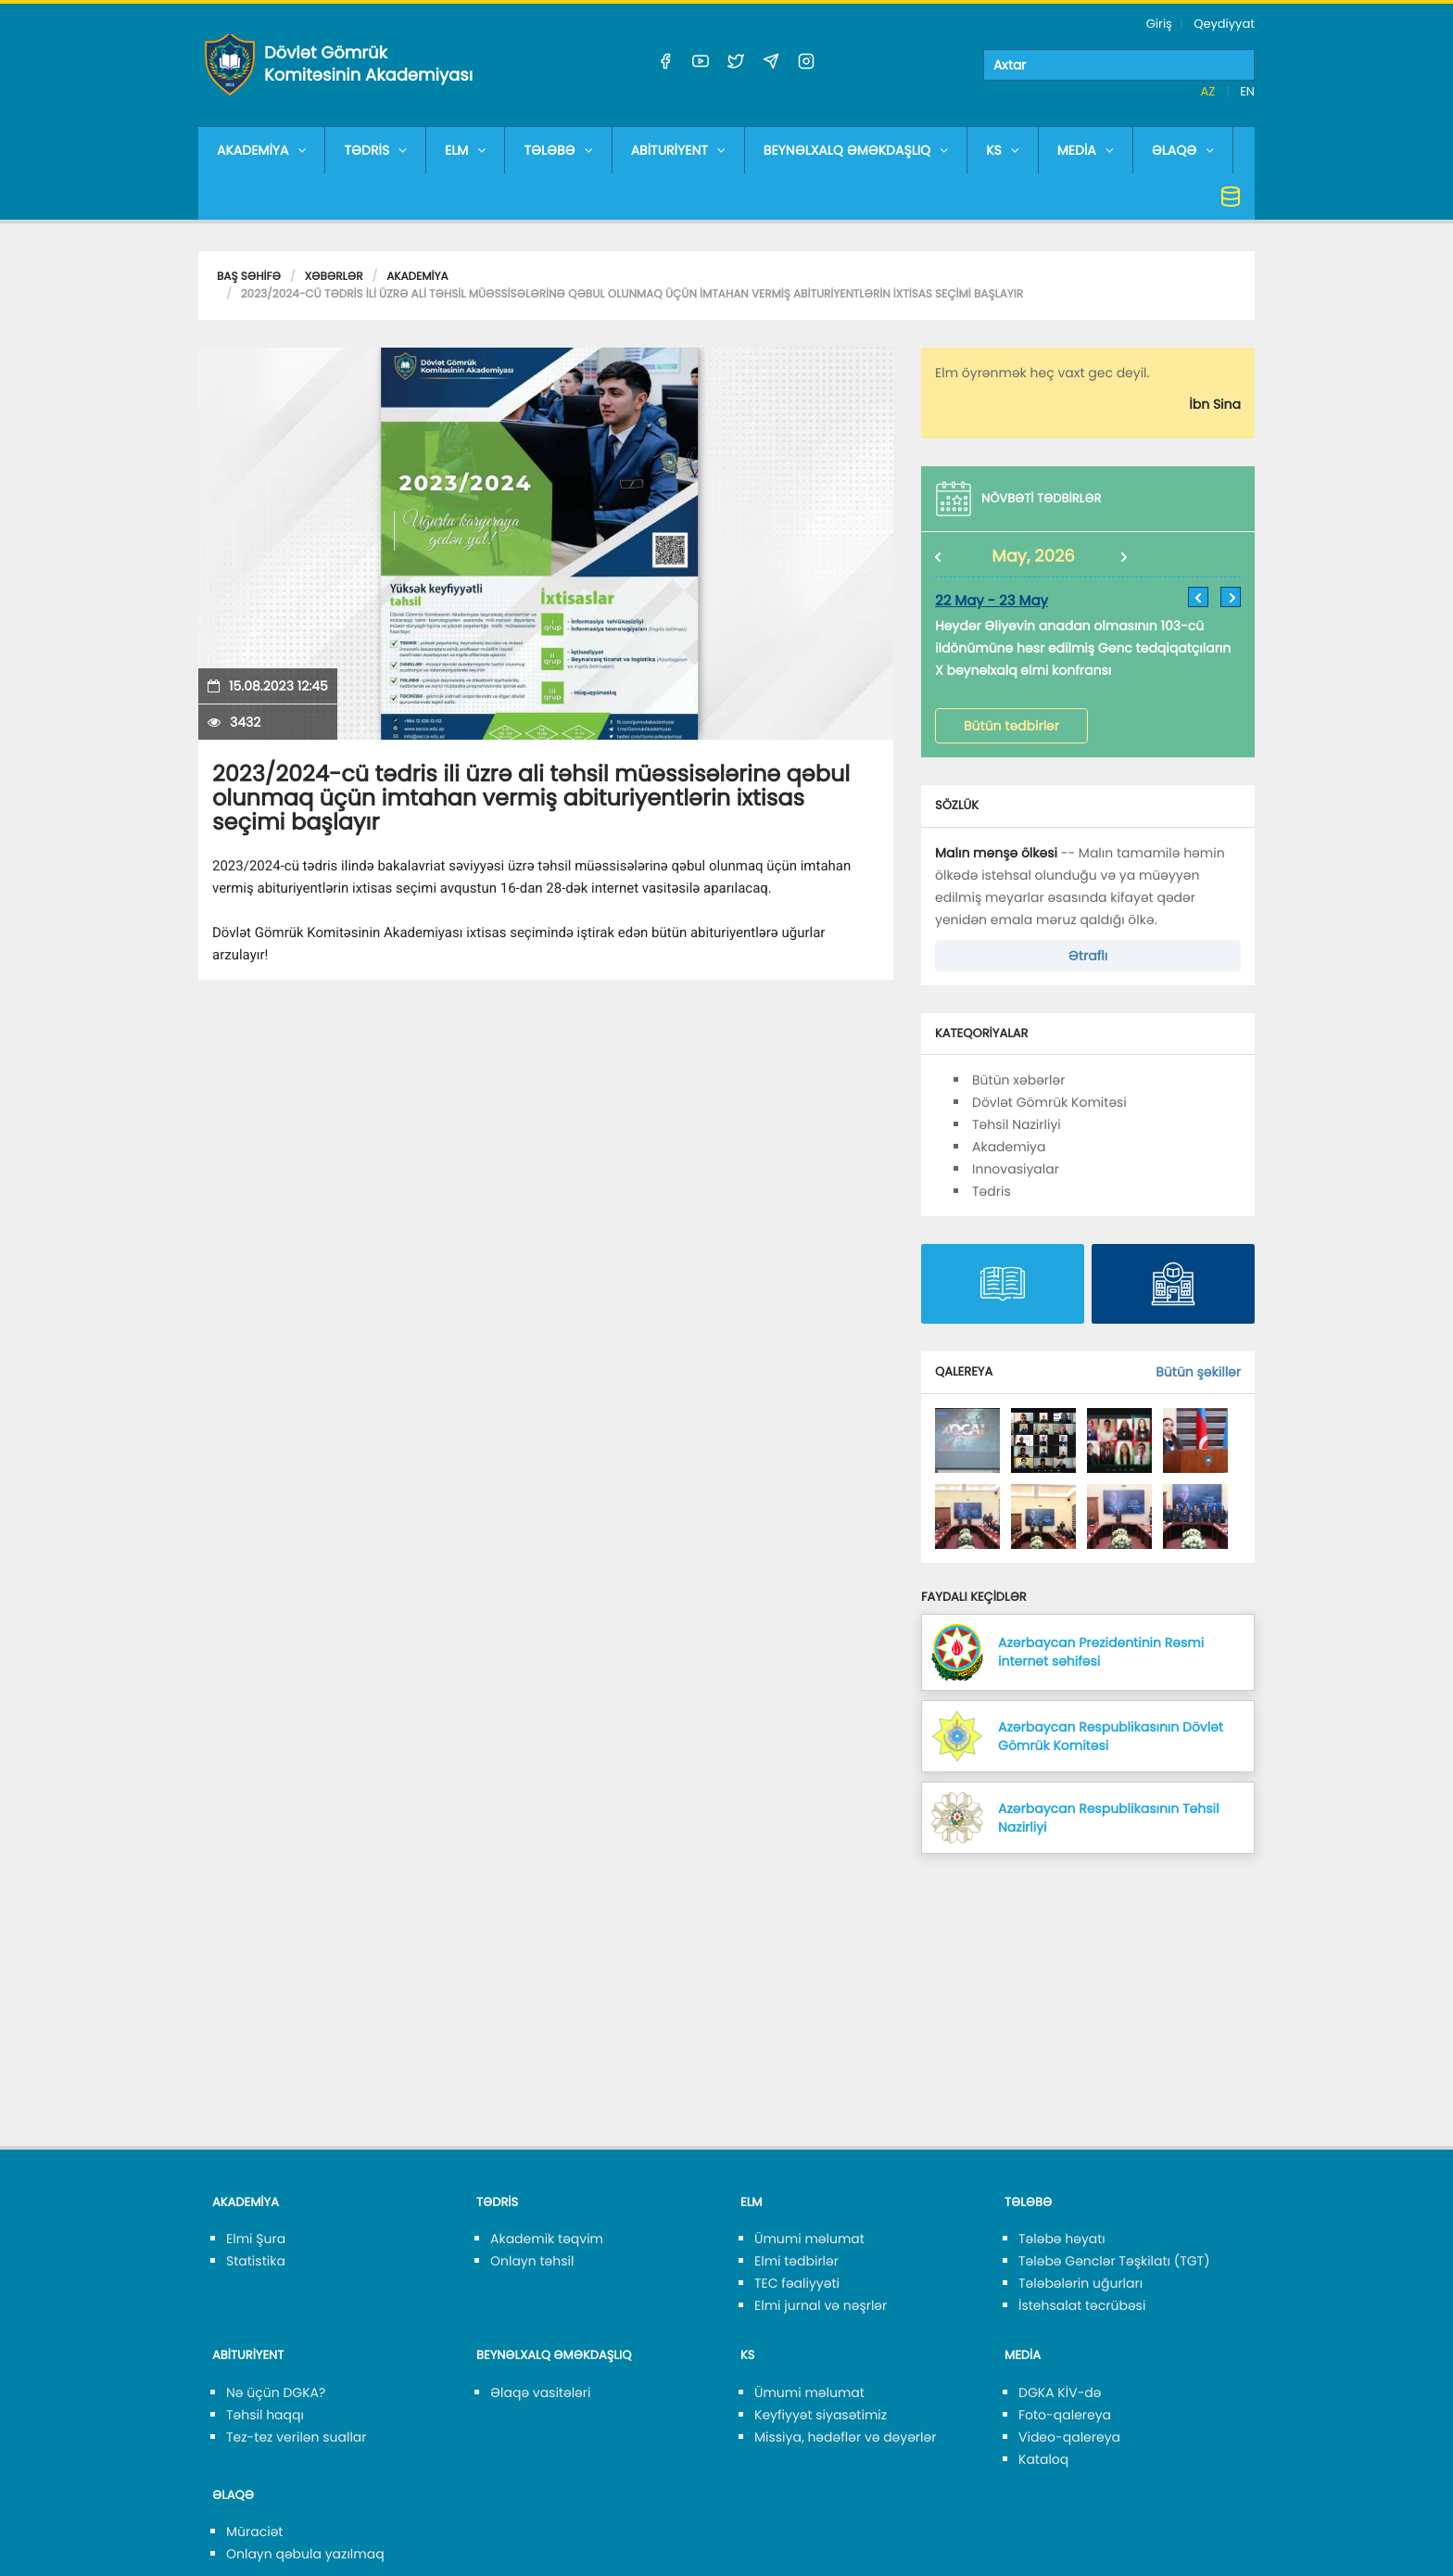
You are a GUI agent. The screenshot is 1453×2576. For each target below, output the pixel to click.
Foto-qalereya (1064, 2414)
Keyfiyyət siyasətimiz (820, 2414)
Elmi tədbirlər (796, 2261)
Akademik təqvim (546, 2238)
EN (1247, 91)
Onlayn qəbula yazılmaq (305, 2553)
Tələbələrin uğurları (1080, 2283)
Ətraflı (1087, 955)
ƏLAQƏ (1183, 150)
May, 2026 (1033, 556)
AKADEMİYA (261, 150)
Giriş (1159, 23)
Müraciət (254, 2531)
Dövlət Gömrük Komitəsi (1049, 1102)
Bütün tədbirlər (1011, 726)
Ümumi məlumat (809, 2238)
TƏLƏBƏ (558, 150)
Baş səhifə (249, 277)
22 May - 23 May (991, 601)
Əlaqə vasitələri (540, 2392)
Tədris (991, 1191)
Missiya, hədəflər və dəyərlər (845, 2437)
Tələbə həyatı (1062, 2238)
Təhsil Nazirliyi (1016, 1124)
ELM (465, 150)
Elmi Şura (255, 2238)
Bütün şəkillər (1198, 1372)
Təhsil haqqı (265, 2414)
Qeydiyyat (1224, 23)
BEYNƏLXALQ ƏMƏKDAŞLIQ (856, 150)
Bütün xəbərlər (1018, 1080)
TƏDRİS (375, 150)
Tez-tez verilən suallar (296, 2437)
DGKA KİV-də (1060, 2392)
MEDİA (1085, 150)
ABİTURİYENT (678, 150)
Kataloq (1043, 2459)
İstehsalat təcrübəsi (1081, 2305)
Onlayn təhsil (532, 2261)
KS (1002, 150)
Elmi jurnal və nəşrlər (820, 2305)
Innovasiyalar (1015, 1169)
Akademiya (417, 277)
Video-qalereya (1069, 2437)
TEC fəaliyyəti (797, 2283)
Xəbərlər (334, 277)
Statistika (255, 2261)
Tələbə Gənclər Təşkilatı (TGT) (1114, 2261)
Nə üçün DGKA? (275, 2392)
